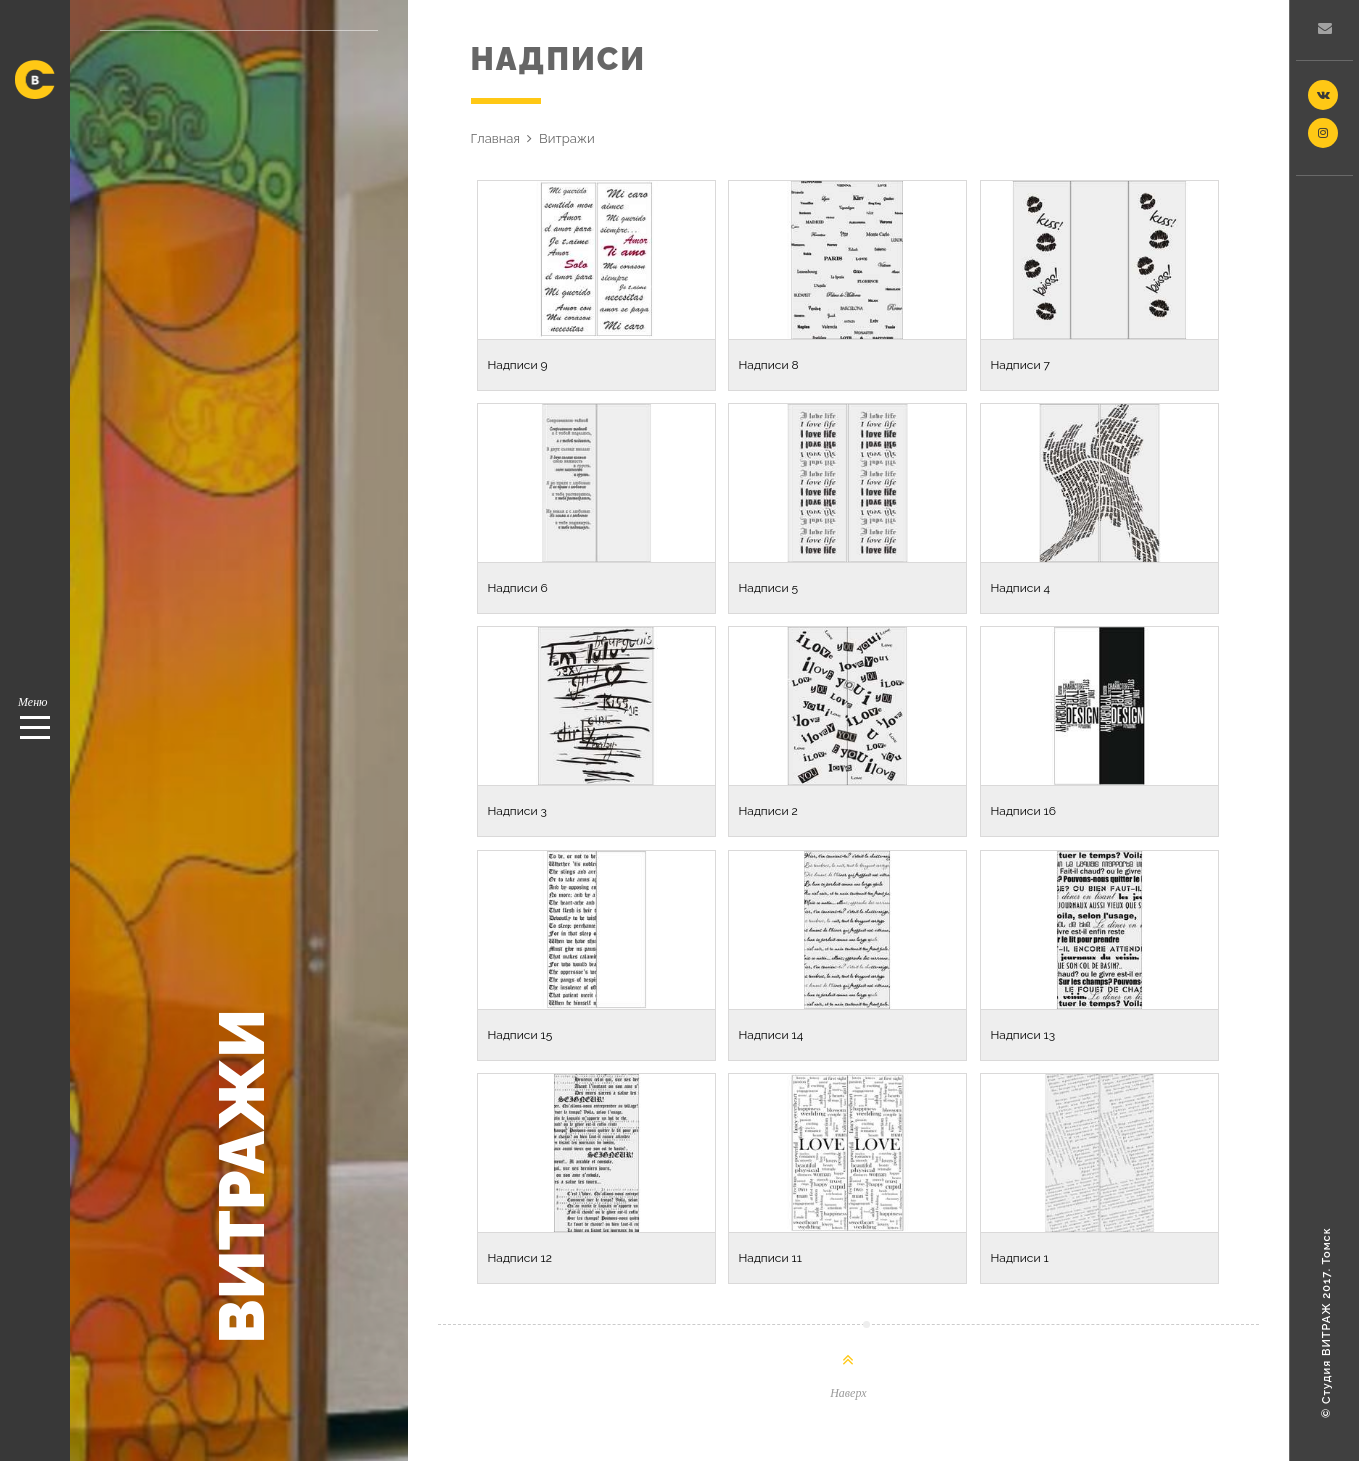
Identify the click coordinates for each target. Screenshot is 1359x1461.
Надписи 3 (517, 811)
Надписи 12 (520, 1258)
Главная (496, 138)
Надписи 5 (769, 588)
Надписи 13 (1023, 1035)
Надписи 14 (771, 1035)
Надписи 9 (518, 365)
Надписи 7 (1020, 365)
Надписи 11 (770, 1258)
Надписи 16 (1023, 811)
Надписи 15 (520, 1035)
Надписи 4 (1021, 588)
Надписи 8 (769, 365)
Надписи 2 (768, 811)
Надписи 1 (1020, 1258)
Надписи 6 (518, 588)
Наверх (848, 1393)
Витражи (567, 138)
